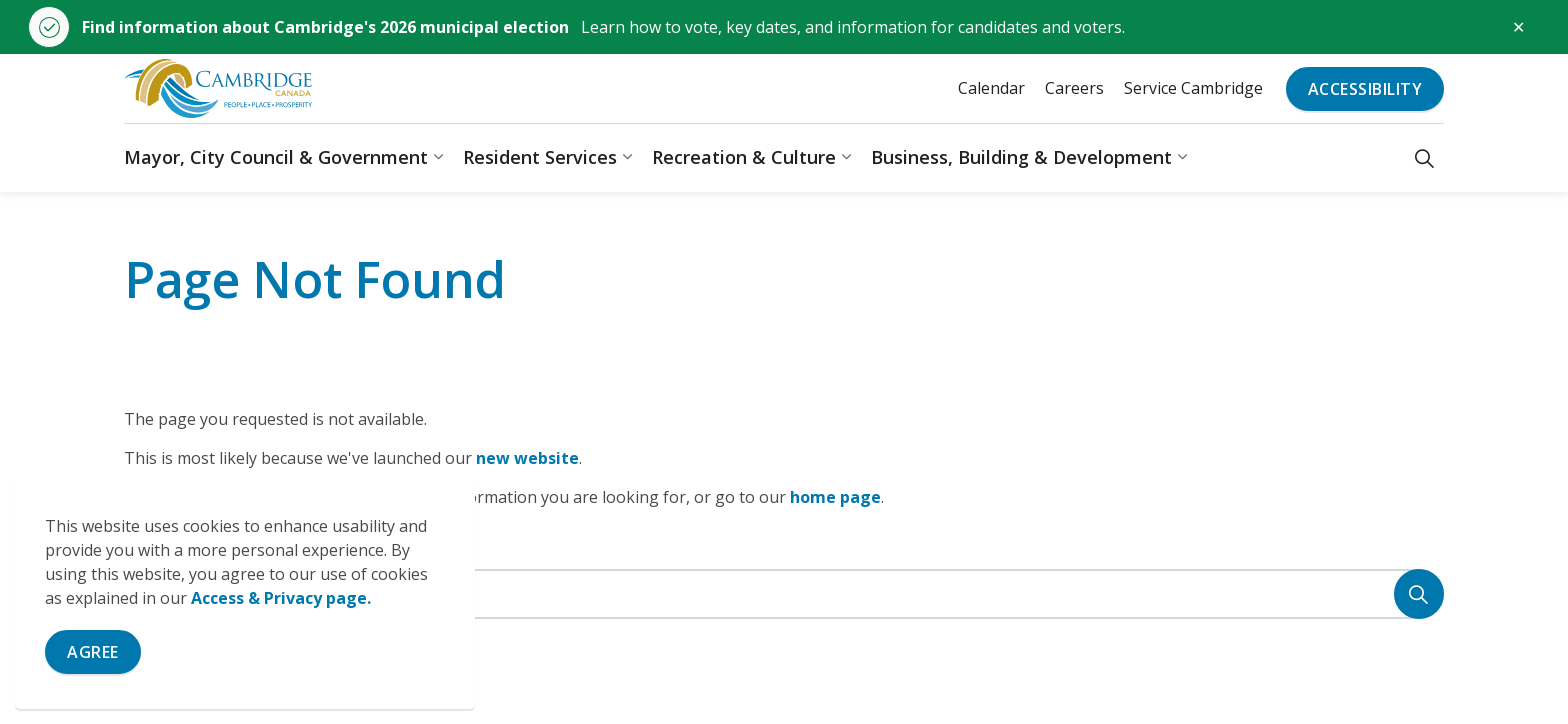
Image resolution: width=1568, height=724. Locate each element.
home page (835, 497)
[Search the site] (784, 594)
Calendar (991, 88)
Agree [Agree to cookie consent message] (93, 652)
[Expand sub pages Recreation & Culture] (846, 157)
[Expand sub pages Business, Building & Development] (1182, 157)
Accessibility (1365, 89)
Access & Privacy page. (281, 598)
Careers (1074, 88)
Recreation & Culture (744, 157)
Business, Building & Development (1021, 157)
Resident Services (540, 157)
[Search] (1419, 594)
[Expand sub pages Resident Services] (627, 157)
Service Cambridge (1193, 88)
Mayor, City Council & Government (276, 157)
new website (527, 458)
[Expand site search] (1424, 157)
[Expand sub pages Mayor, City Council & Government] (438, 157)
